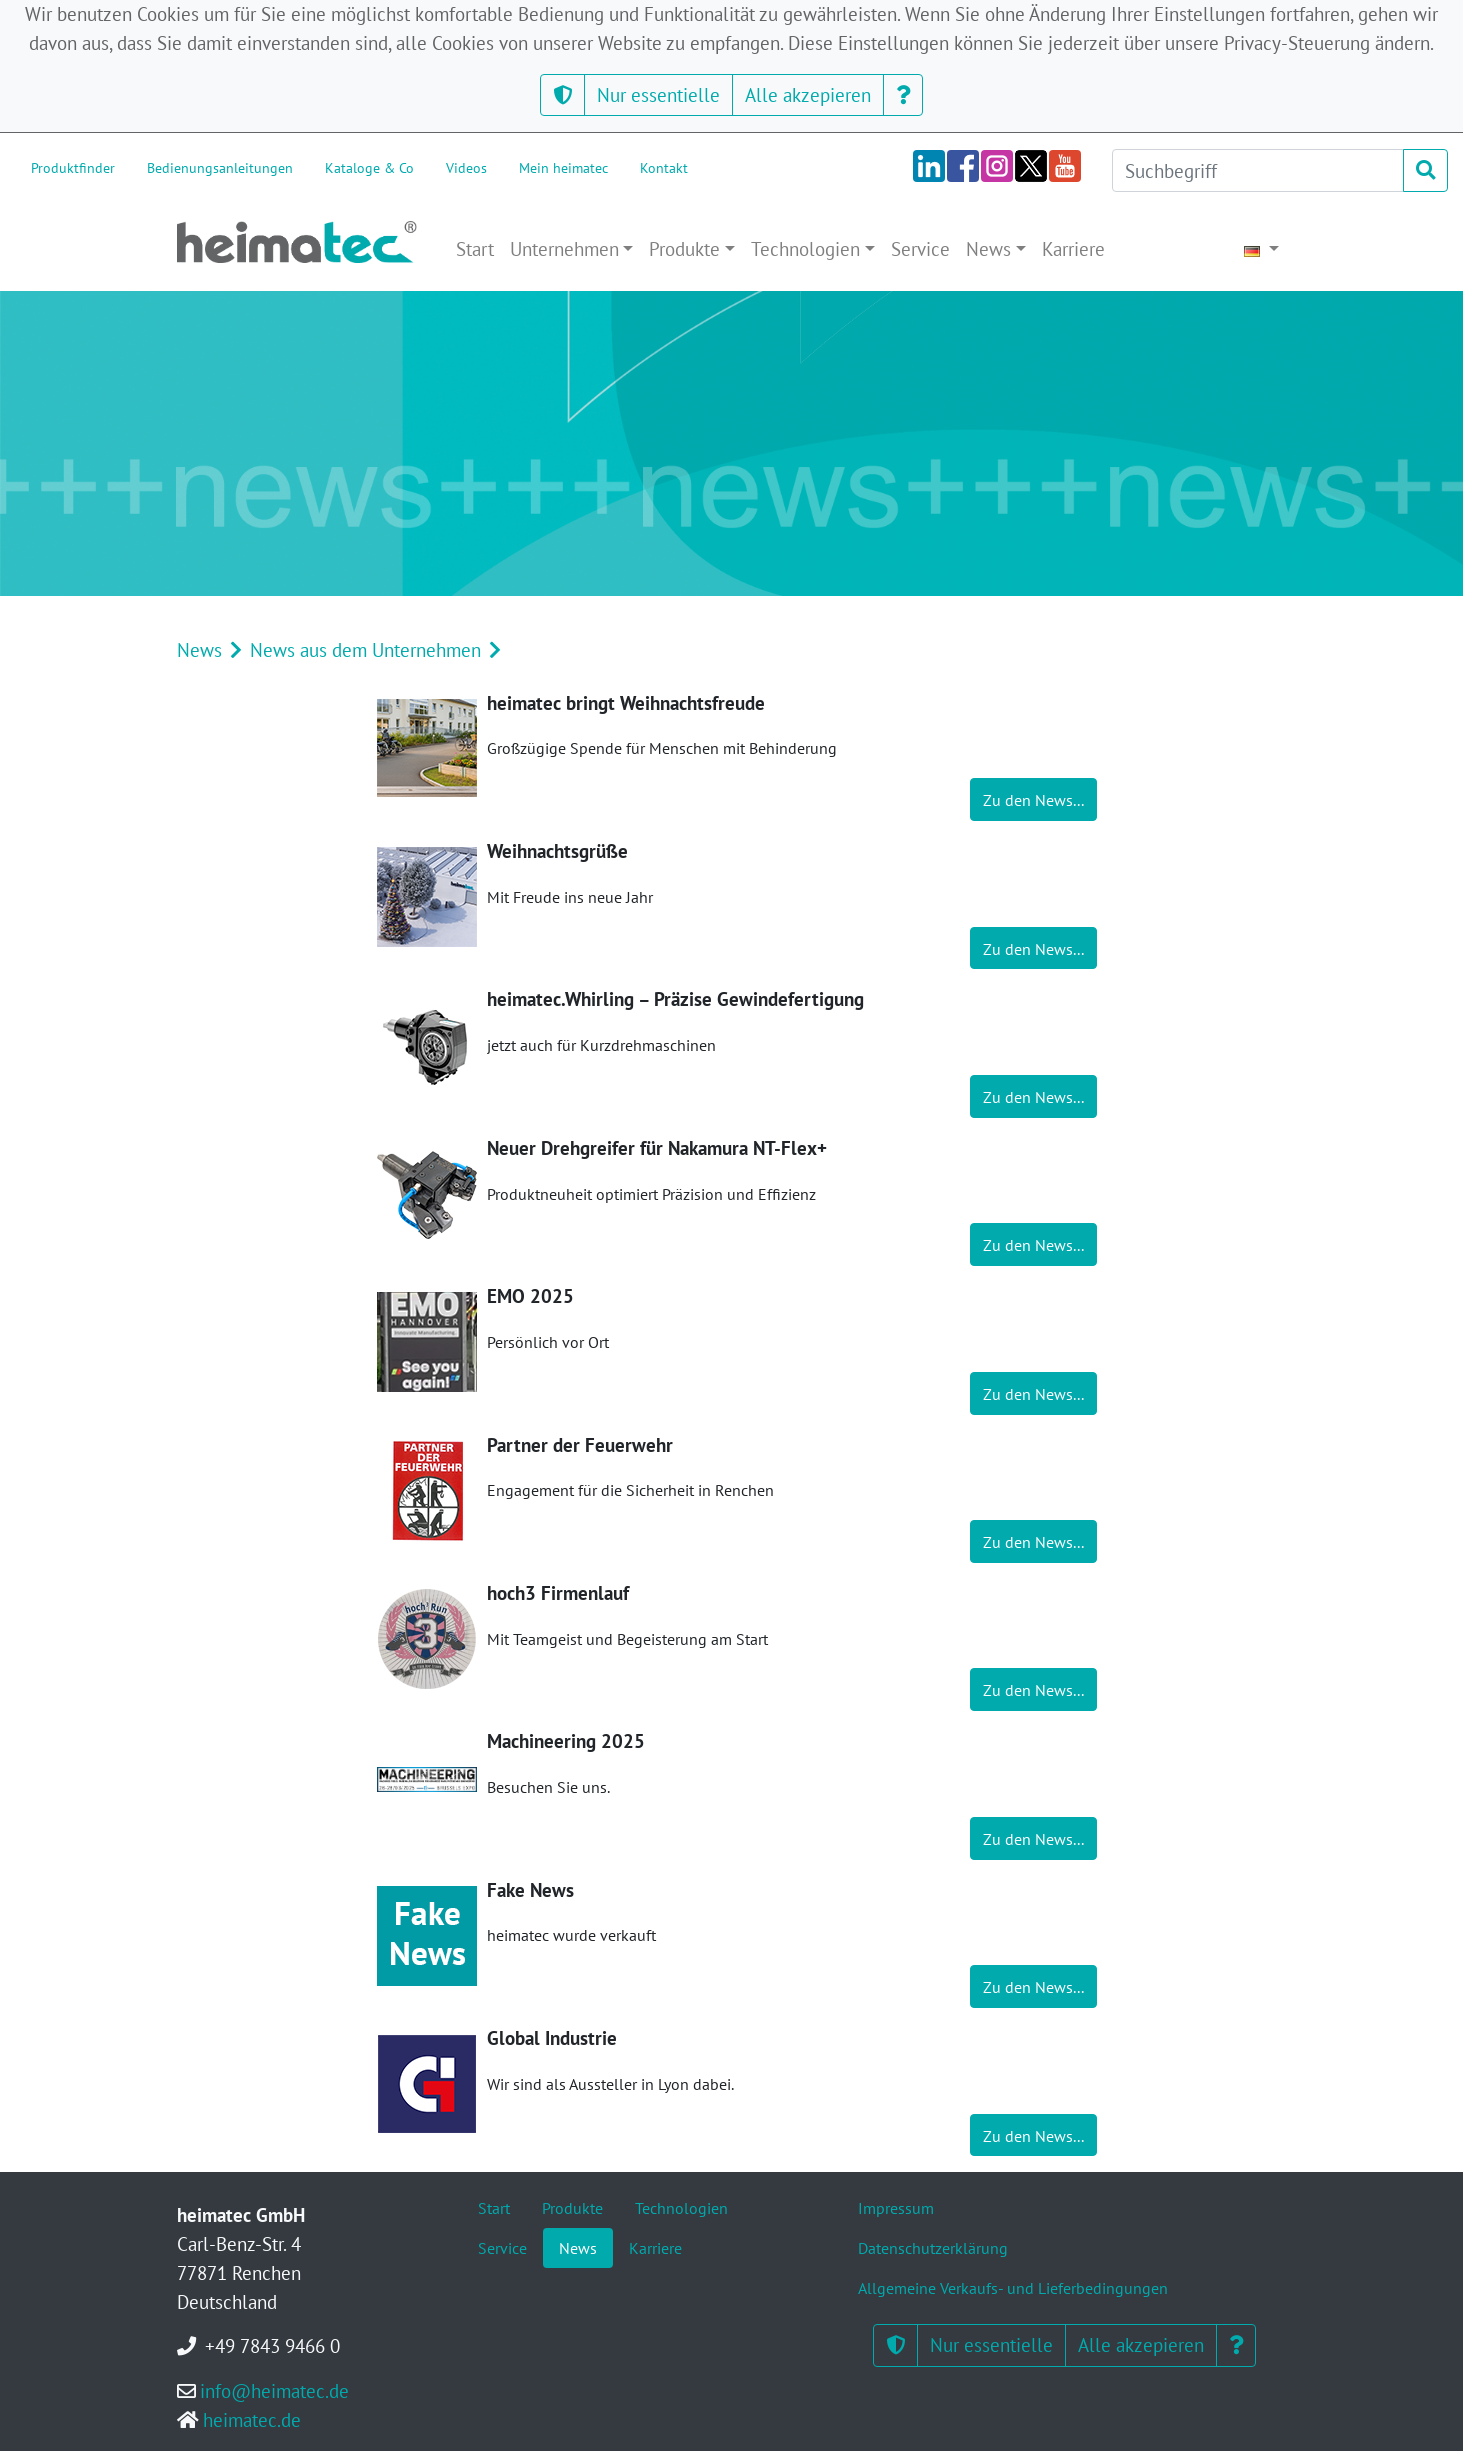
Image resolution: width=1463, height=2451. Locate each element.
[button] (562, 95)
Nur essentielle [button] (658, 94)
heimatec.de (252, 2419)
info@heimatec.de (274, 2390)
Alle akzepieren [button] (808, 94)
